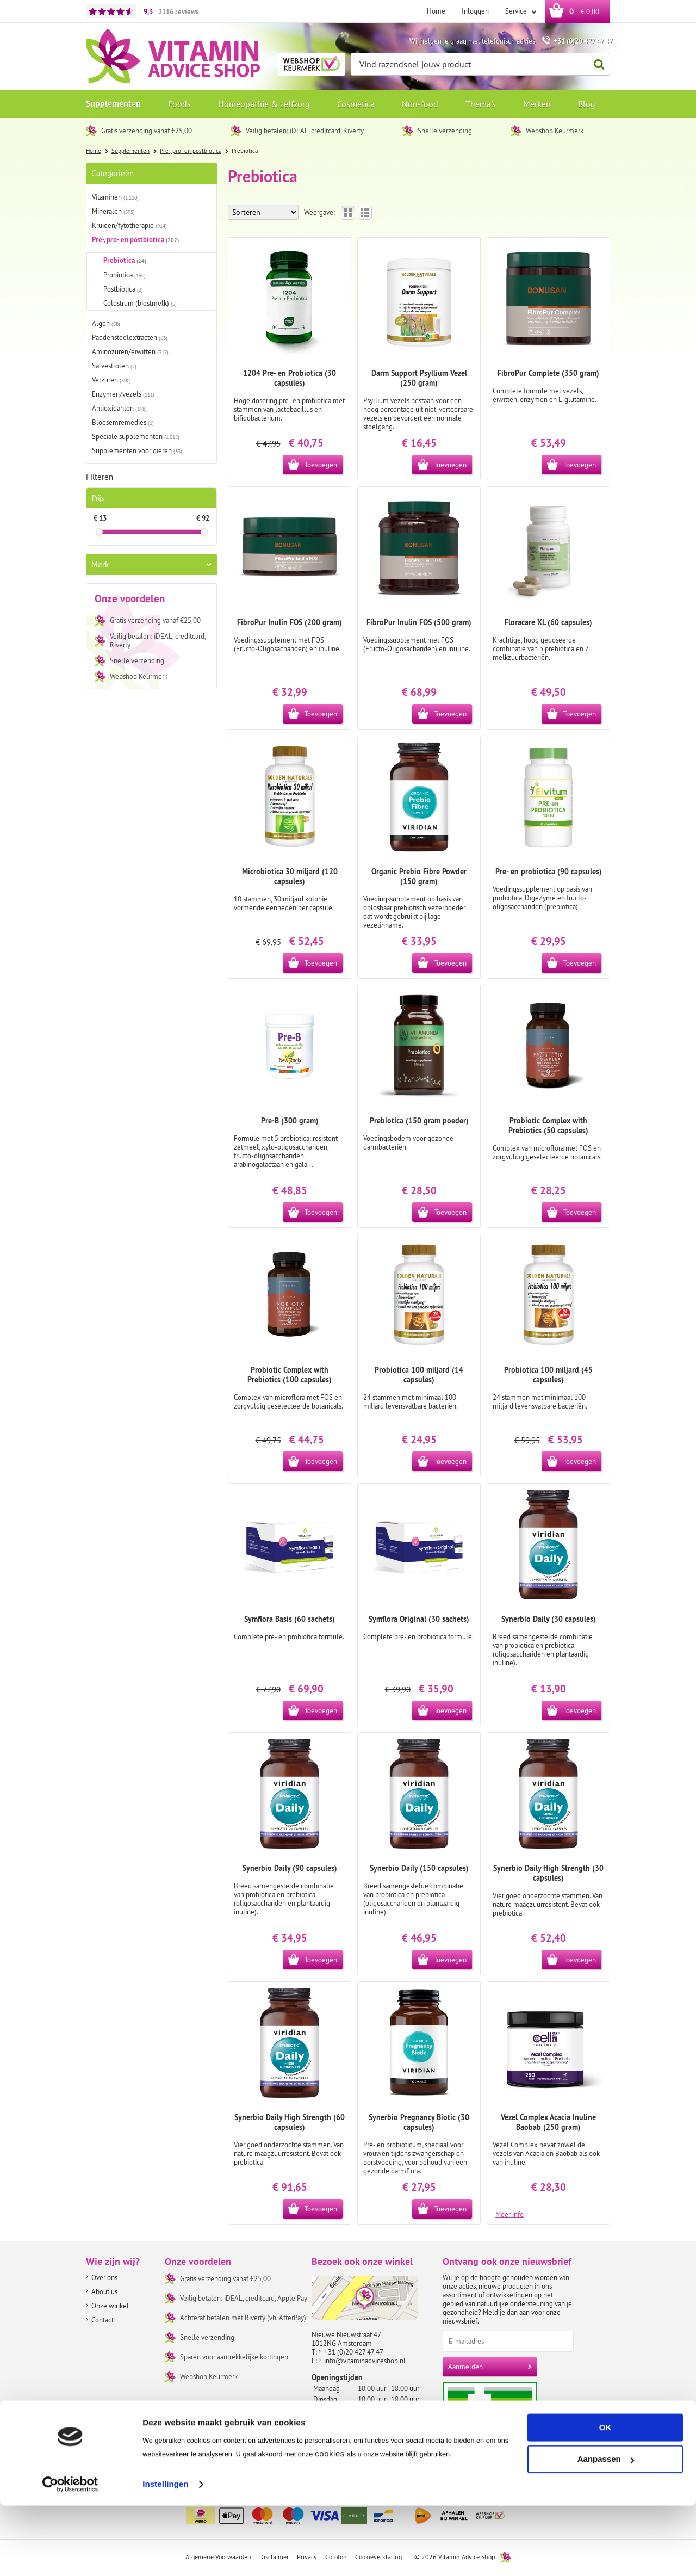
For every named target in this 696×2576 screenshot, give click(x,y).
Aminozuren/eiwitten (130, 351)
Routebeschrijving (343, 2469)
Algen (106, 323)
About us (104, 2291)
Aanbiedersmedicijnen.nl (511, 2421)
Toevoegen (320, 464)
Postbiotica (123, 289)
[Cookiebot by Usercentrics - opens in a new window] (70, 2555)
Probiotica (124, 274)
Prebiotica (124, 260)
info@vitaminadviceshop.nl (365, 2360)
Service (517, 11)
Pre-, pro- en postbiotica (135, 239)
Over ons (104, 2277)
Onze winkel (110, 2305)
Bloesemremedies (123, 422)
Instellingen (165, 2554)
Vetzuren (111, 379)
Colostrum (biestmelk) (140, 303)
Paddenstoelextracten (129, 337)
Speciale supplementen (135, 436)
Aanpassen (605, 2529)
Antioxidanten (119, 408)
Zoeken (596, 64)
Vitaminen (115, 197)
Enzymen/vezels (123, 394)
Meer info (509, 2214)
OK (605, 2498)
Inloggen (475, 11)
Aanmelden (465, 2366)
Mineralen (113, 211)
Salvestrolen (114, 365)
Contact (102, 2319)
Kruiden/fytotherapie (129, 225)
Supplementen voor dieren (137, 450)
